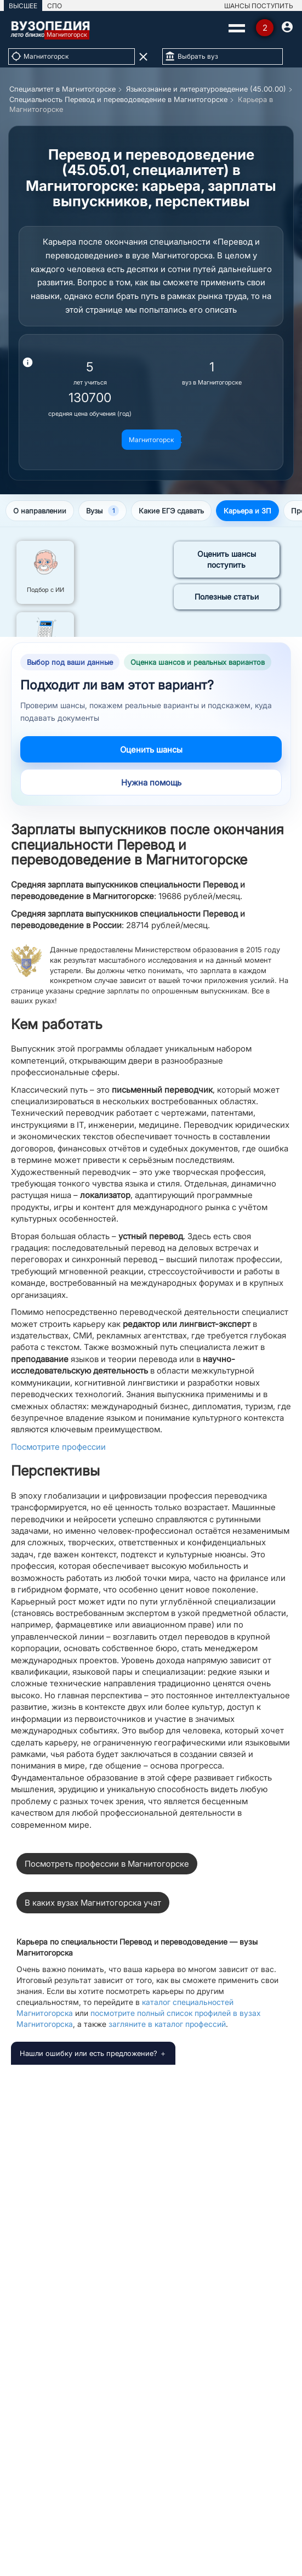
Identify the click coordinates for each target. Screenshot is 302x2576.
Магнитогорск (151, 440)
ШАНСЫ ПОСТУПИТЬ (258, 6)
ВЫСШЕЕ (23, 6)
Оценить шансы (151, 749)
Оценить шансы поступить (226, 559)
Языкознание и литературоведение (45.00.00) (206, 88)
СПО (54, 6)
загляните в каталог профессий (167, 2024)
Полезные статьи (227, 596)
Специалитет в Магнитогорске (62, 88)
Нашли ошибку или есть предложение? (88, 2053)
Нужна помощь (151, 782)
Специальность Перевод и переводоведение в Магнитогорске (118, 99)
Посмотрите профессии (58, 1447)
